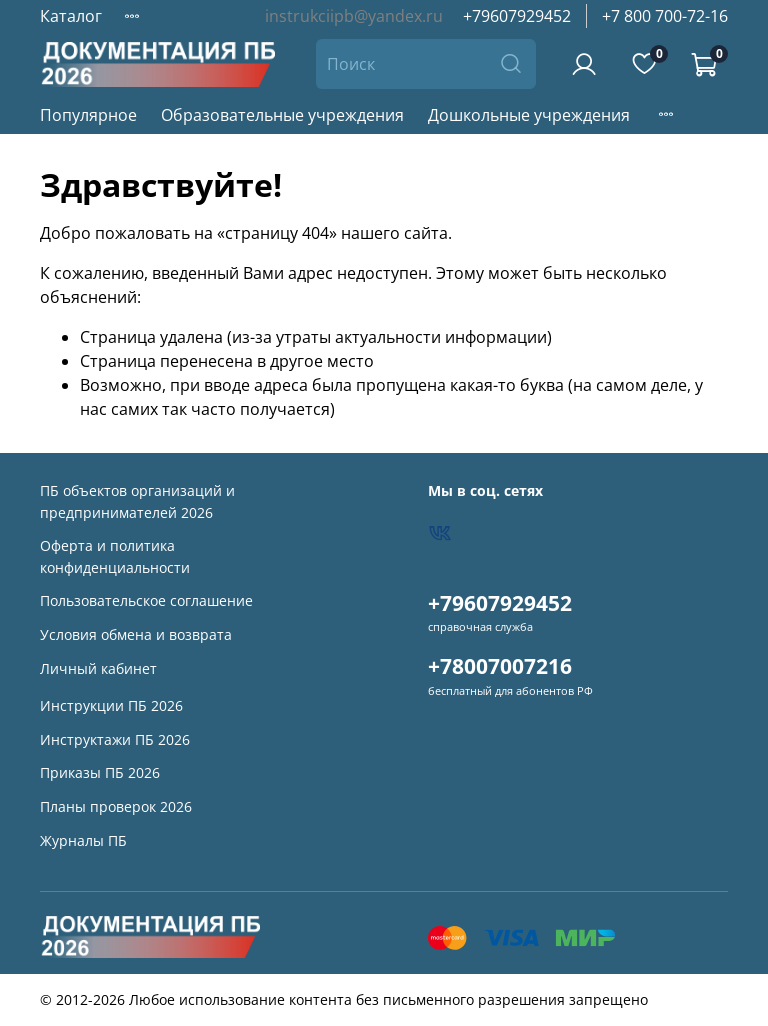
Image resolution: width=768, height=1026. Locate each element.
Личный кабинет (98, 668)
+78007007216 (500, 666)
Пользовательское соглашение (146, 600)
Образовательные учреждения (282, 115)
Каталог (71, 16)
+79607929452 (517, 16)
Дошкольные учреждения (529, 115)
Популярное (88, 115)
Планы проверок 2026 (116, 806)
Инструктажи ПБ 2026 (115, 739)
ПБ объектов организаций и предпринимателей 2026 (137, 501)
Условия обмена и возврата (136, 634)
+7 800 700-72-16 (665, 16)
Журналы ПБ (83, 840)
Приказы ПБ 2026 (100, 772)
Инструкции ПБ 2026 (111, 705)
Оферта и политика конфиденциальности (115, 556)
